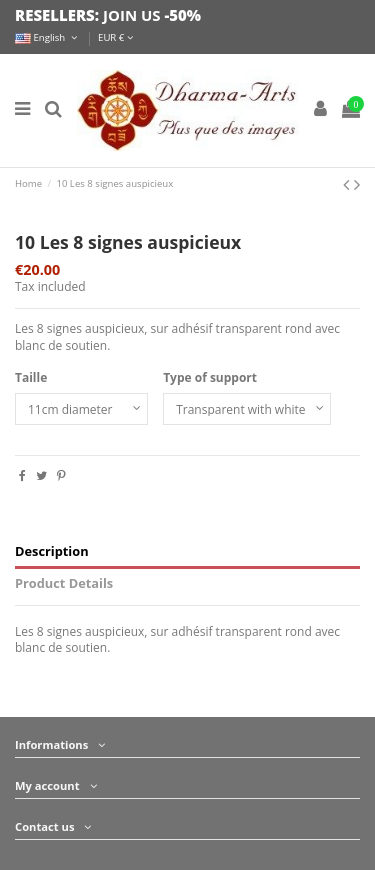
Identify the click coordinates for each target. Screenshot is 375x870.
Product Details (64, 583)
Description (52, 551)
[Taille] (81, 409)
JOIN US (132, 15)
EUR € (115, 37)
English (47, 37)
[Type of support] (247, 409)
